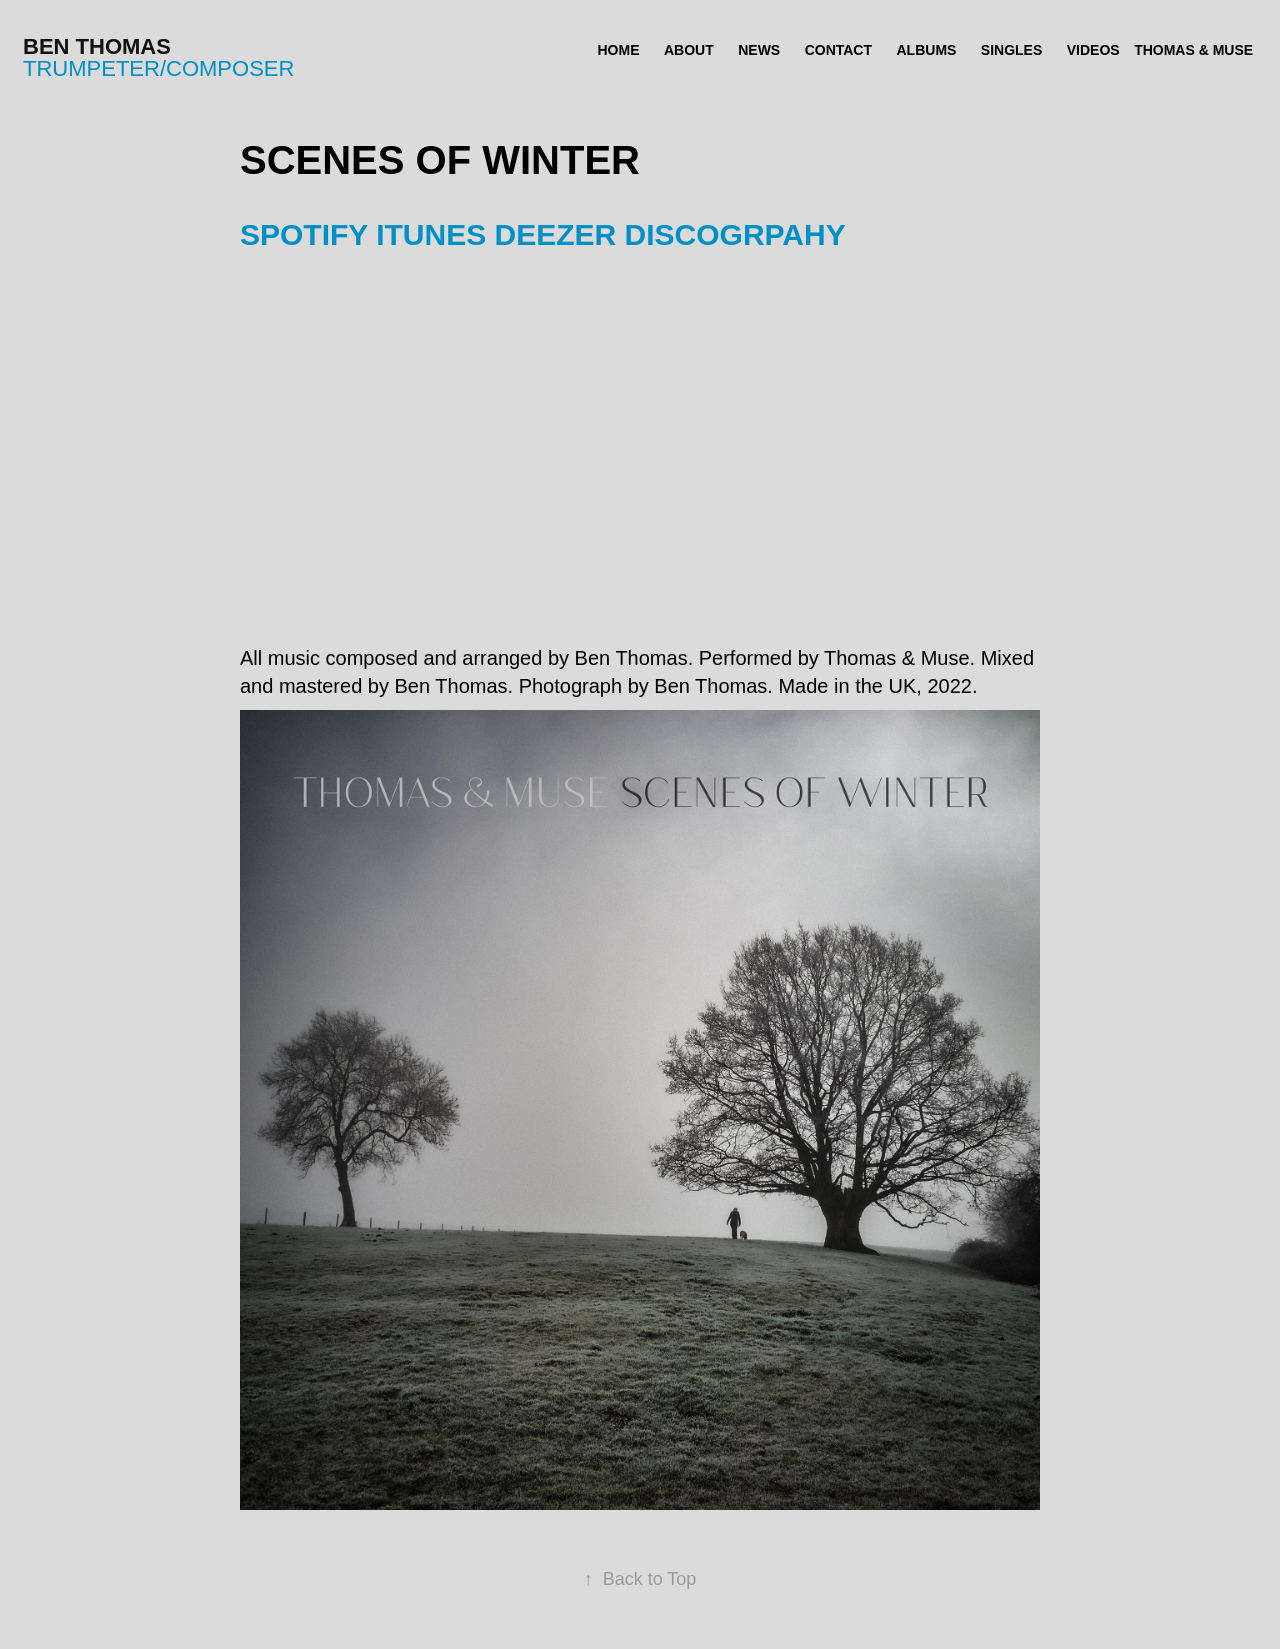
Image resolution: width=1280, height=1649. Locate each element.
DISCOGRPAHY (735, 234)
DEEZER (556, 234)
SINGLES (1011, 50)
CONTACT (838, 50)
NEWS (759, 50)
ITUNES (431, 234)
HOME (619, 50)
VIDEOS (1093, 50)
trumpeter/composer (158, 68)
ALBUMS (927, 50)
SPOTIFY (304, 234)
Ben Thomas (97, 46)
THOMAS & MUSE (1193, 50)
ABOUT (689, 50)
